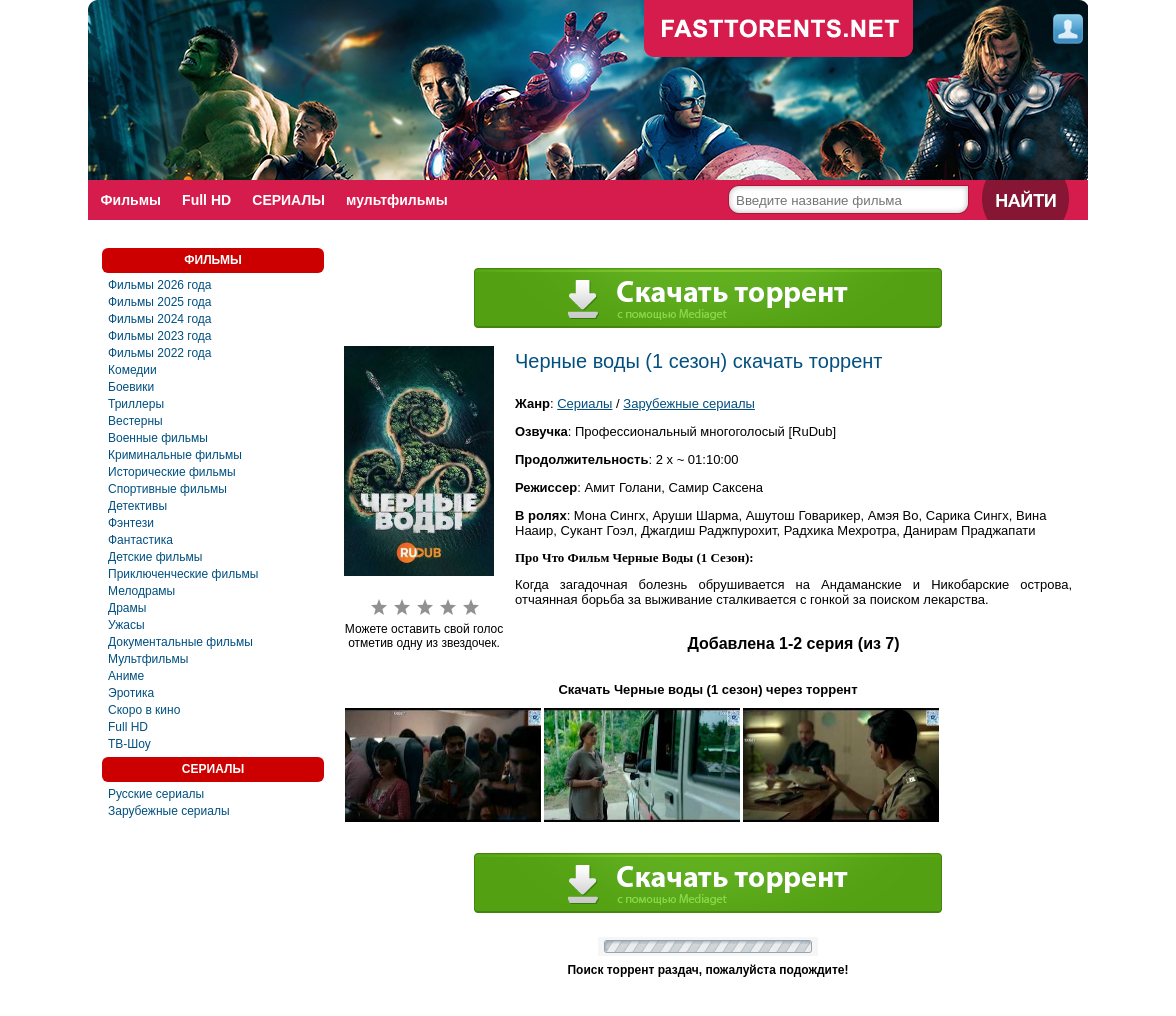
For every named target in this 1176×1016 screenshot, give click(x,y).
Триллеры (136, 404)
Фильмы (131, 200)
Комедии (132, 370)
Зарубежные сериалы (169, 811)
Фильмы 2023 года (160, 336)
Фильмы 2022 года (160, 353)
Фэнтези (131, 523)
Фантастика (140, 540)
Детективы (137, 506)
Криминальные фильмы (175, 455)
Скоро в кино (144, 710)
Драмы (127, 608)
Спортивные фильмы (167, 489)
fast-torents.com (779, 30)
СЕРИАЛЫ (290, 200)
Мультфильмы (148, 659)
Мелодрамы (141, 591)
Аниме (126, 676)
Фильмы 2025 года (160, 302)
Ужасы (126, 625)
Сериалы (584, 403)
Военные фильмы (158, 438)
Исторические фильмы (172, 472)
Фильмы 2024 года (160, 319)
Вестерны (135, 421)
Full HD (207, 200)
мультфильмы (400, 200)
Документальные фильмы (180, 642)
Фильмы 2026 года (160, 285)
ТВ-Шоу (129, 744)
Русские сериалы (156, 794)
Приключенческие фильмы (183, 574)
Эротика (131, 693)
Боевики (131, 387)
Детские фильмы (155, 557)
